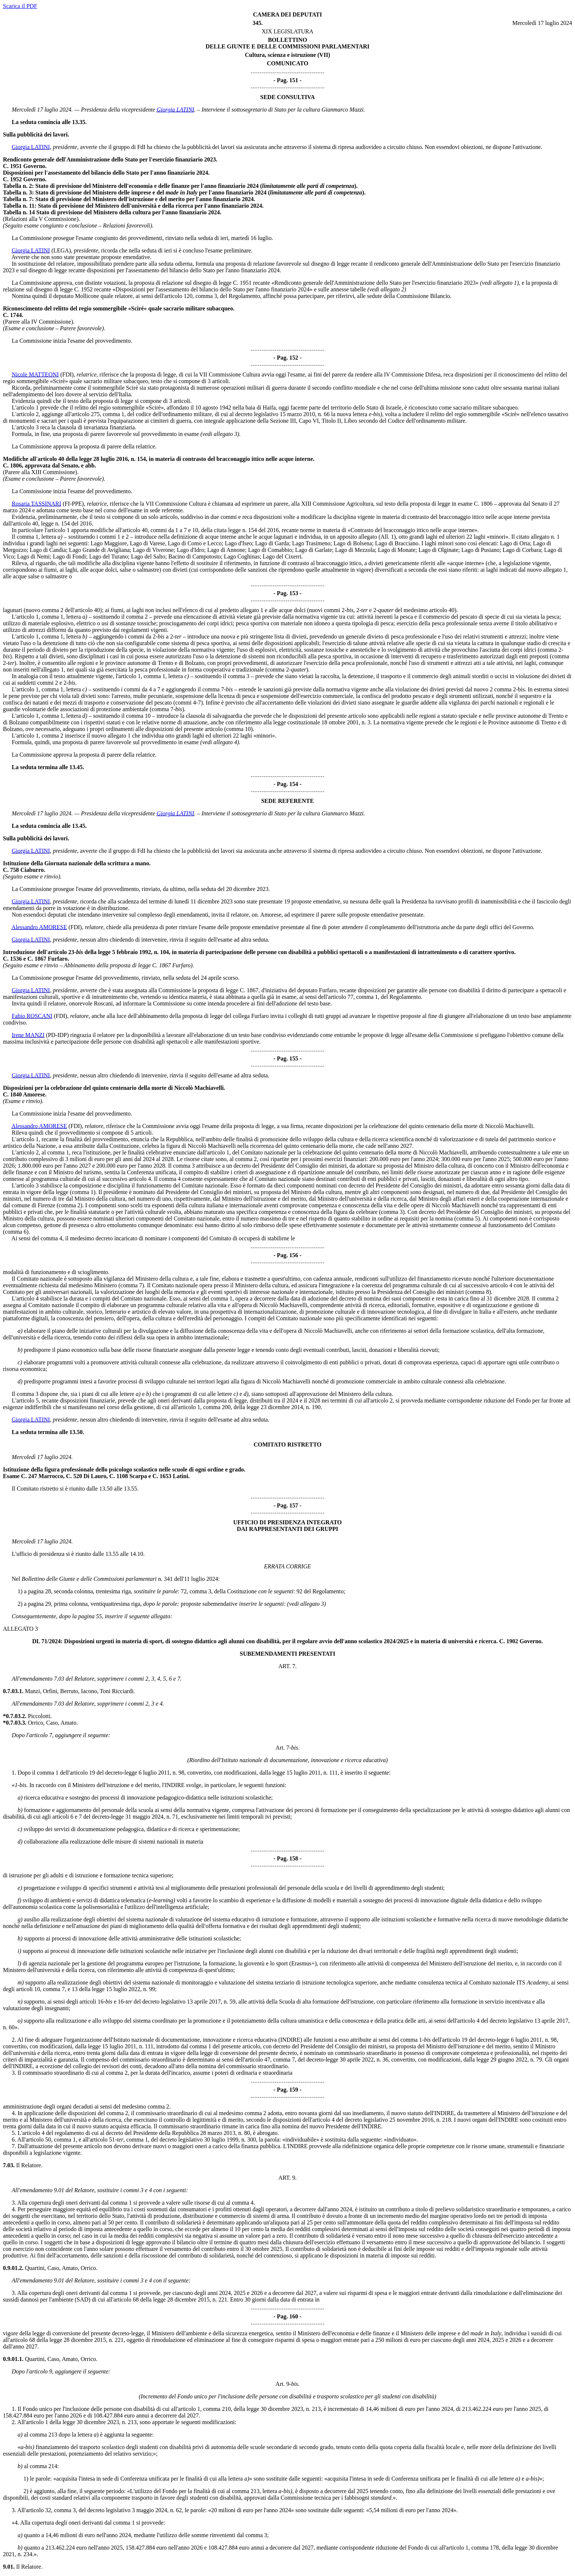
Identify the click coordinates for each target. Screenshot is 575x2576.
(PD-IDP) (57, 1035)
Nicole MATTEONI (35, 374)
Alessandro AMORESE (39, 927)
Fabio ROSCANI (32, 1016)
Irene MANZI (28, 1035)
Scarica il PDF (20, 6)
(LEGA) (61, 250)
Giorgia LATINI (175, 109)
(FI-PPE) (73, 504)
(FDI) (66, 374)
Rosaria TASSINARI (36, 504)
